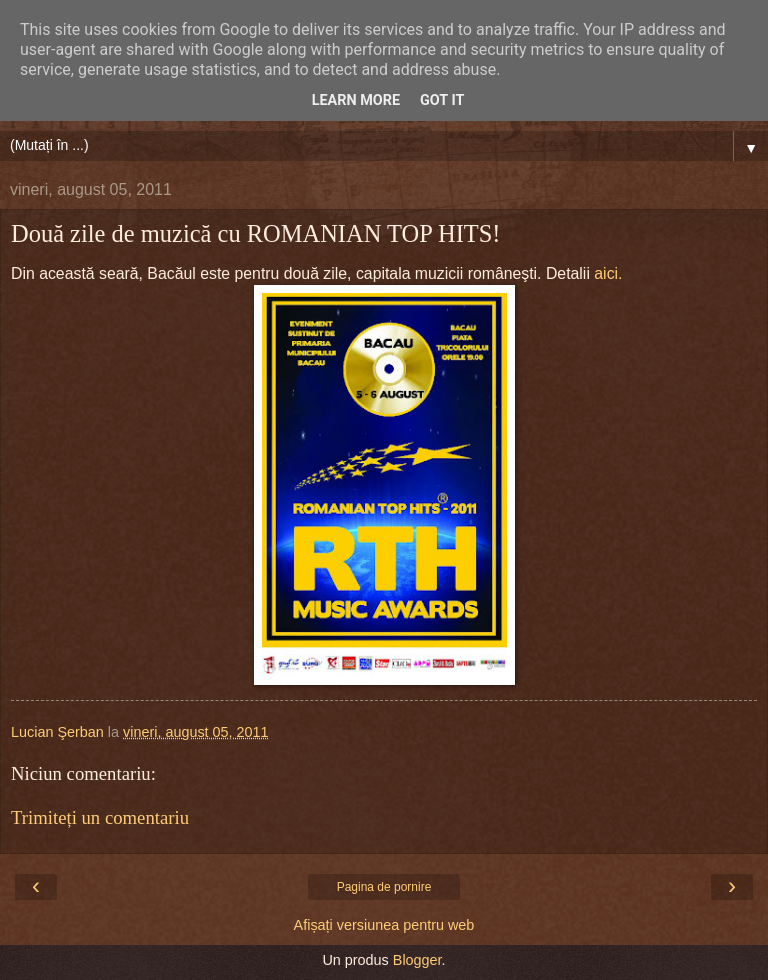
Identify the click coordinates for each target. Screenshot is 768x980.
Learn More (356, 100)
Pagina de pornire (384, 887)
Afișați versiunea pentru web (384, 925)
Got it (442, 100)
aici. (608, 273)
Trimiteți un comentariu (100, 817)
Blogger (417, 960)
